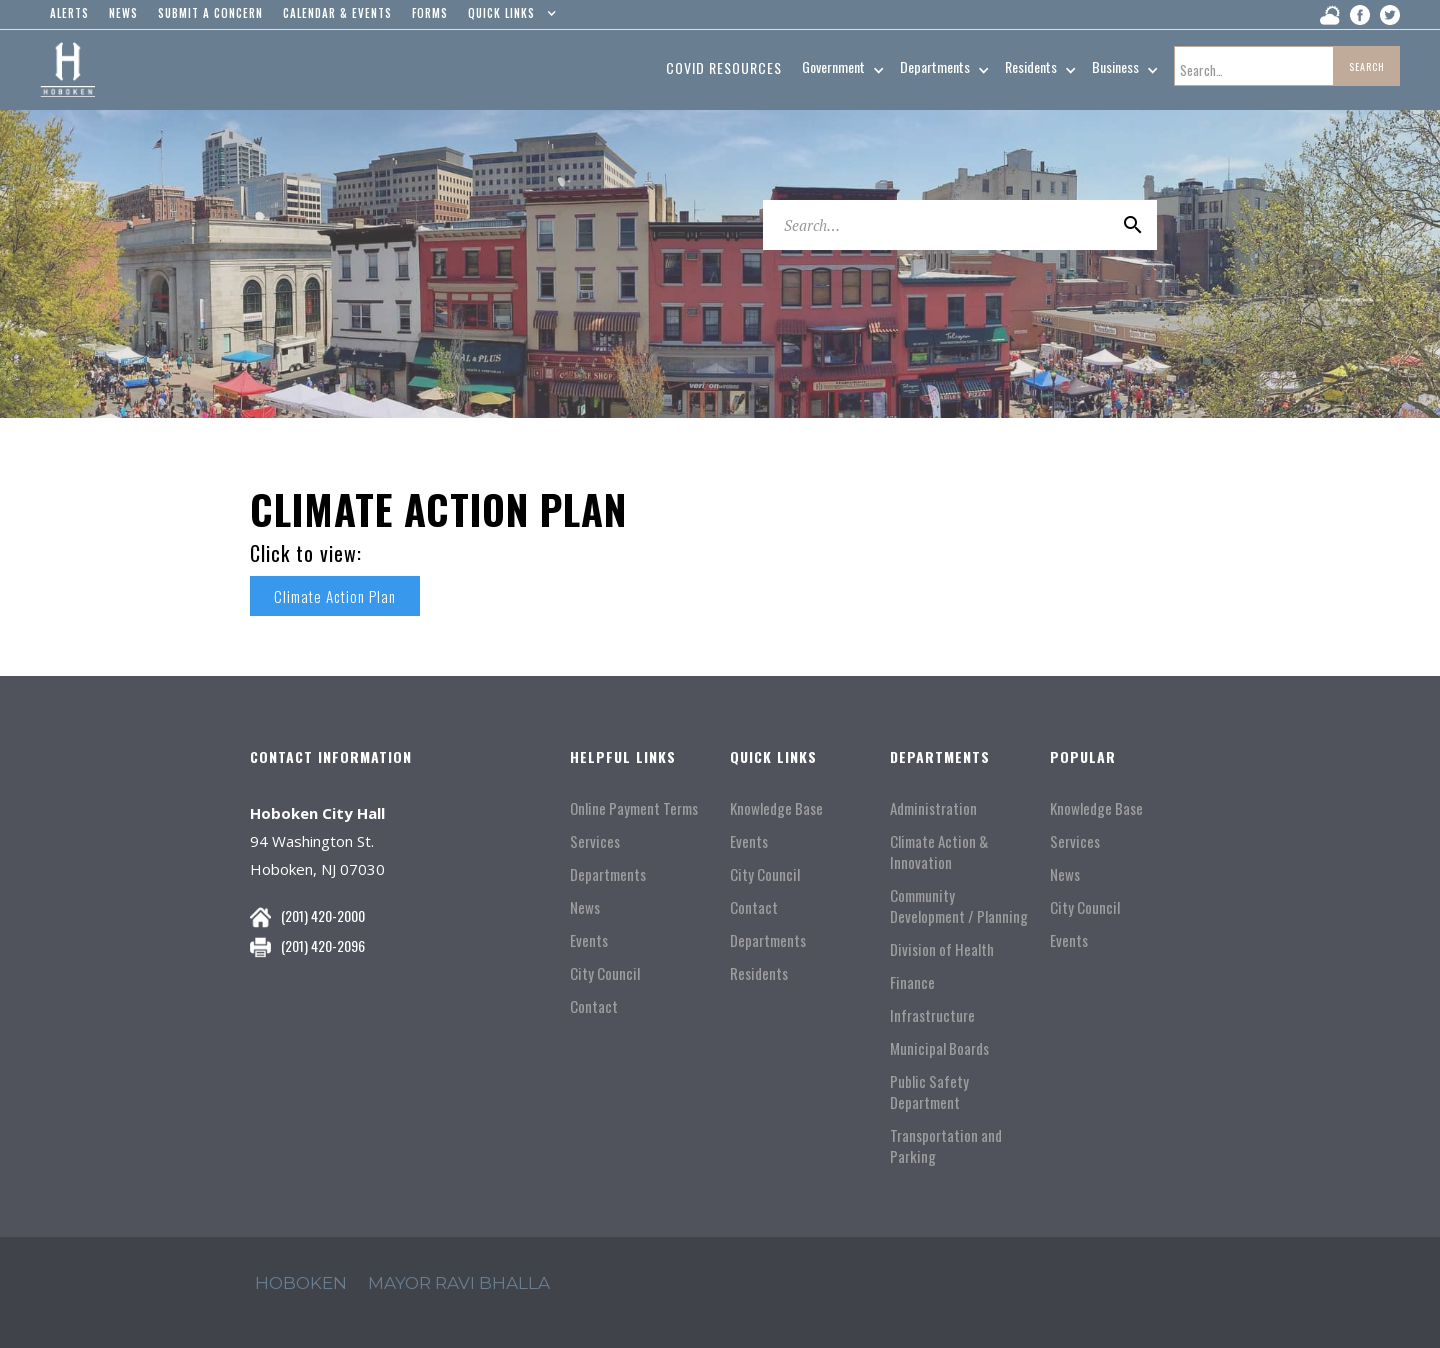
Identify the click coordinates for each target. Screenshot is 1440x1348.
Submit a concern (210, 13)
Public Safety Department (929, 1092)
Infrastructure (932, 1015)
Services (595, 841)
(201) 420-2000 (323, 915)
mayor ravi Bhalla (459, 1283)
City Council (605, 973)
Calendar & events (337, 13)
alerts (69, 13)
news (123, 13)
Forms (430, 13)
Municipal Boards (939, 1048)
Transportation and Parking (946, 1146)
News (585, 907)
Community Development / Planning (959, 906)
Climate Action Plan (339, 596)
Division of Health (942, 949)
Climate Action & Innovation (939, 852)
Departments (608, 874)
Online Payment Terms (634, 808)
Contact (594, 1006)
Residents (759, 973)
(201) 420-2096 (323, 945)
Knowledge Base (776, 808)
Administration (933, 808)
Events (589, 940)
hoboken (301, 1283)
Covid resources (724, 67)
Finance (912, 982)
